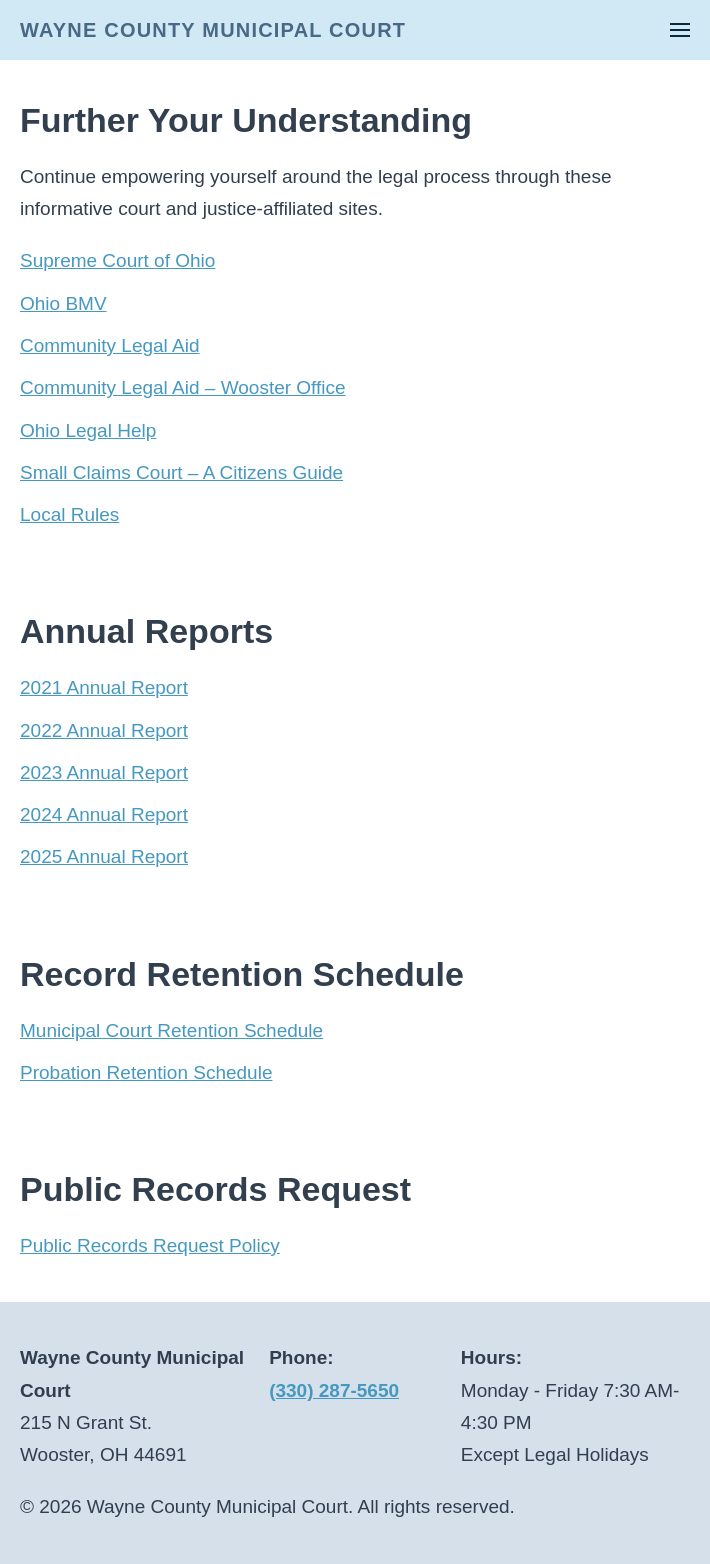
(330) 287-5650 (334, 1390)
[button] (680, 30)
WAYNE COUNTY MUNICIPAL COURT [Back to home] (213, 30)
